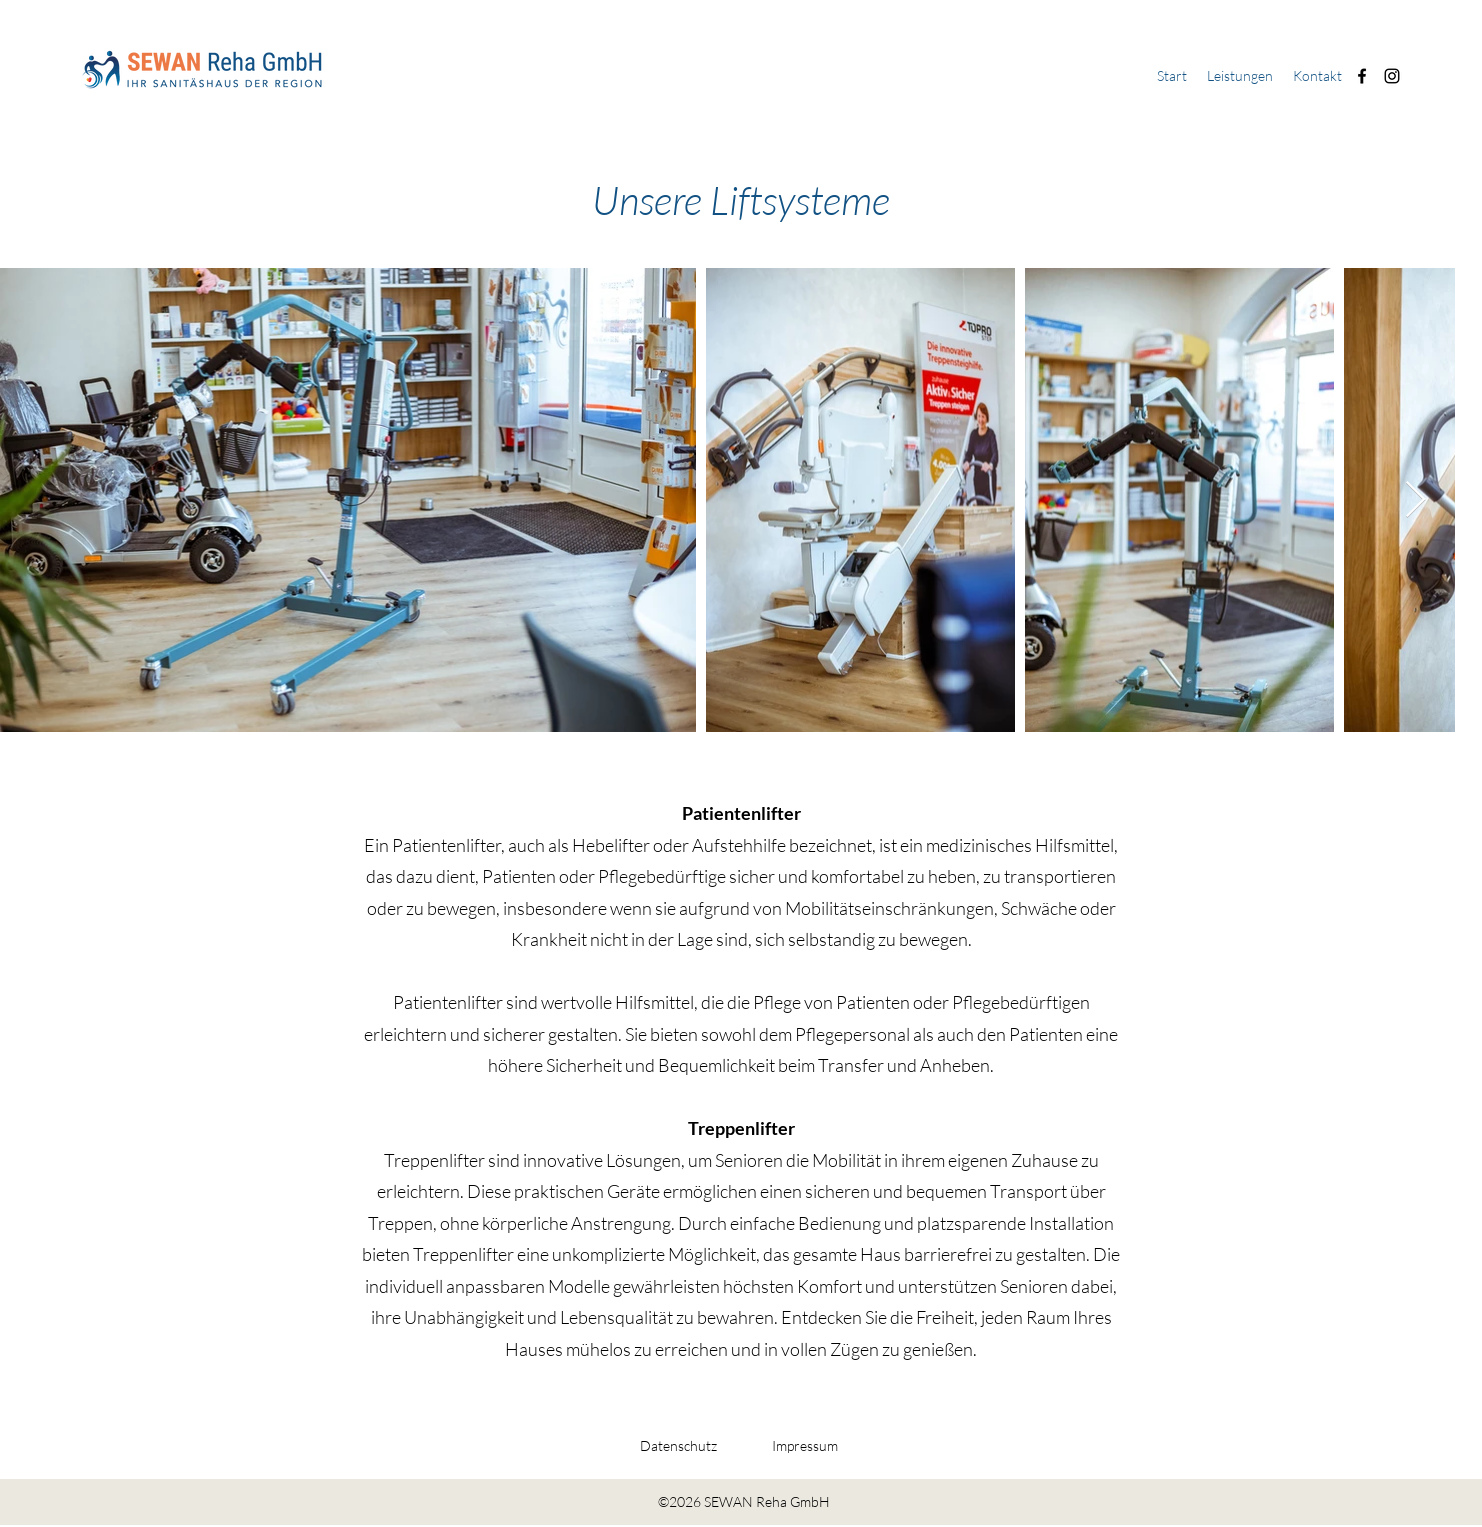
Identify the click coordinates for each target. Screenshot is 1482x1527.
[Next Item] (1415, 500)
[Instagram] (1392, 76)
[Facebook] (1362, 76)
